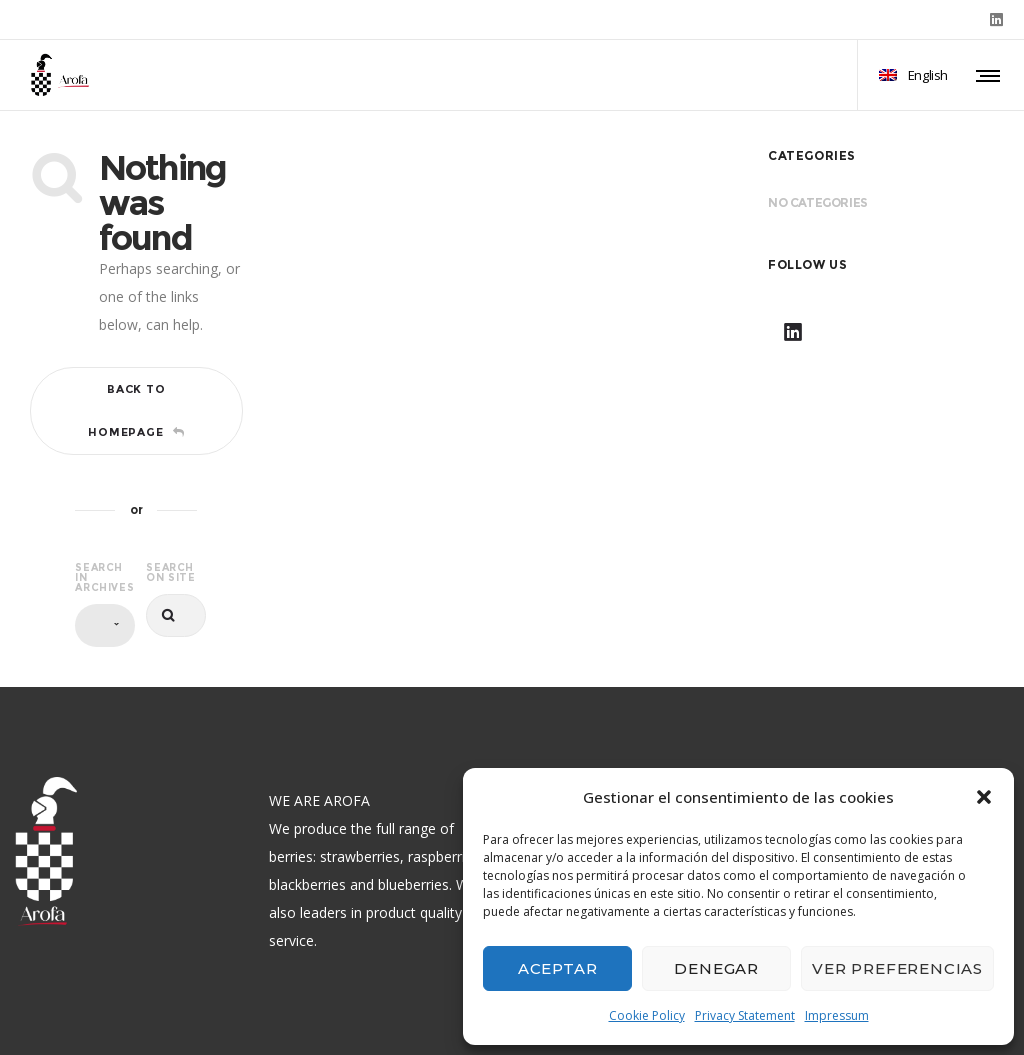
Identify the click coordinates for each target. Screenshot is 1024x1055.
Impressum (837, 1015)
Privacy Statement (745, 1015)
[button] (984, 797)
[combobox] (105, 625)
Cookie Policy (647, 1015)
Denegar (716, 968)
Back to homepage (136, 410)
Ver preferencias (897, 968)
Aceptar (558, 968)
